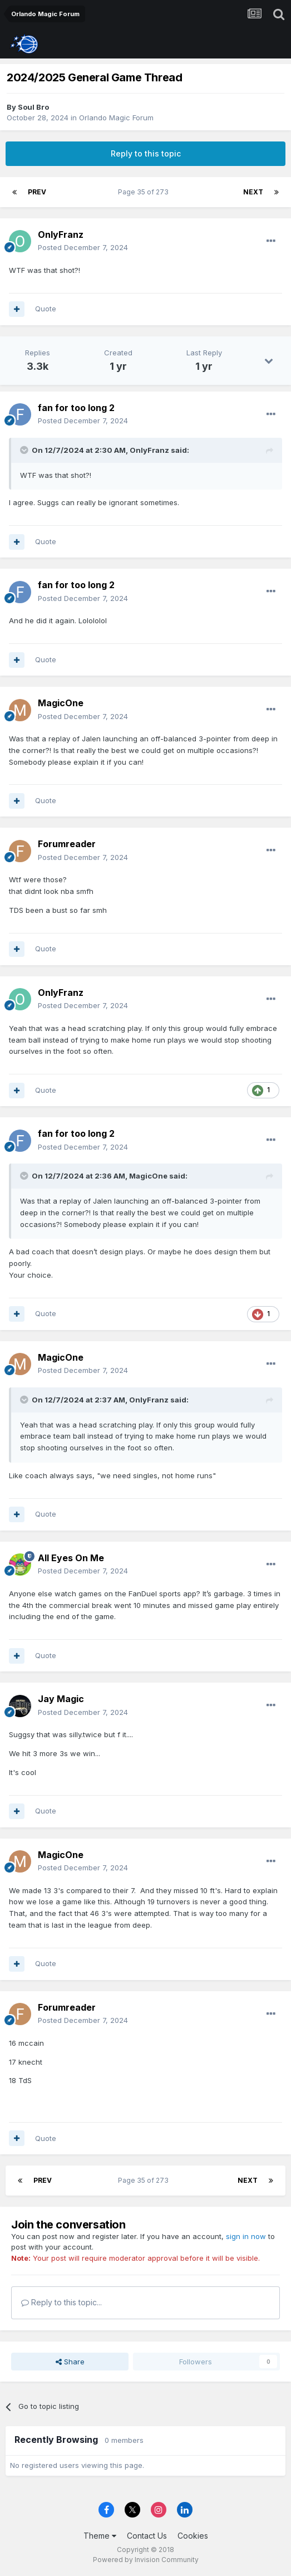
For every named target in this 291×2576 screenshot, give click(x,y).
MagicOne (60, 702)
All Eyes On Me (71, 1557)
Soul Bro (33, 106)
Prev (37, 192)
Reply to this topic (146, 153)
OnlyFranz (60, 234)
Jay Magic (61, 1698)
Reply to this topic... (61, 2302)
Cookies (192, 2535)
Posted (83, 247)
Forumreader (67, 843)
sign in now (246, 2236)
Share (70, 2361)
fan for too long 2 (76, 407)
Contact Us (147, 2535)
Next (253, 192)
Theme (99, 2535)
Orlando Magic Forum (116, 117)
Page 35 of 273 (145, 192)
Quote (45, 308)
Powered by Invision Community (146, 2559)
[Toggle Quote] (25, 450)
